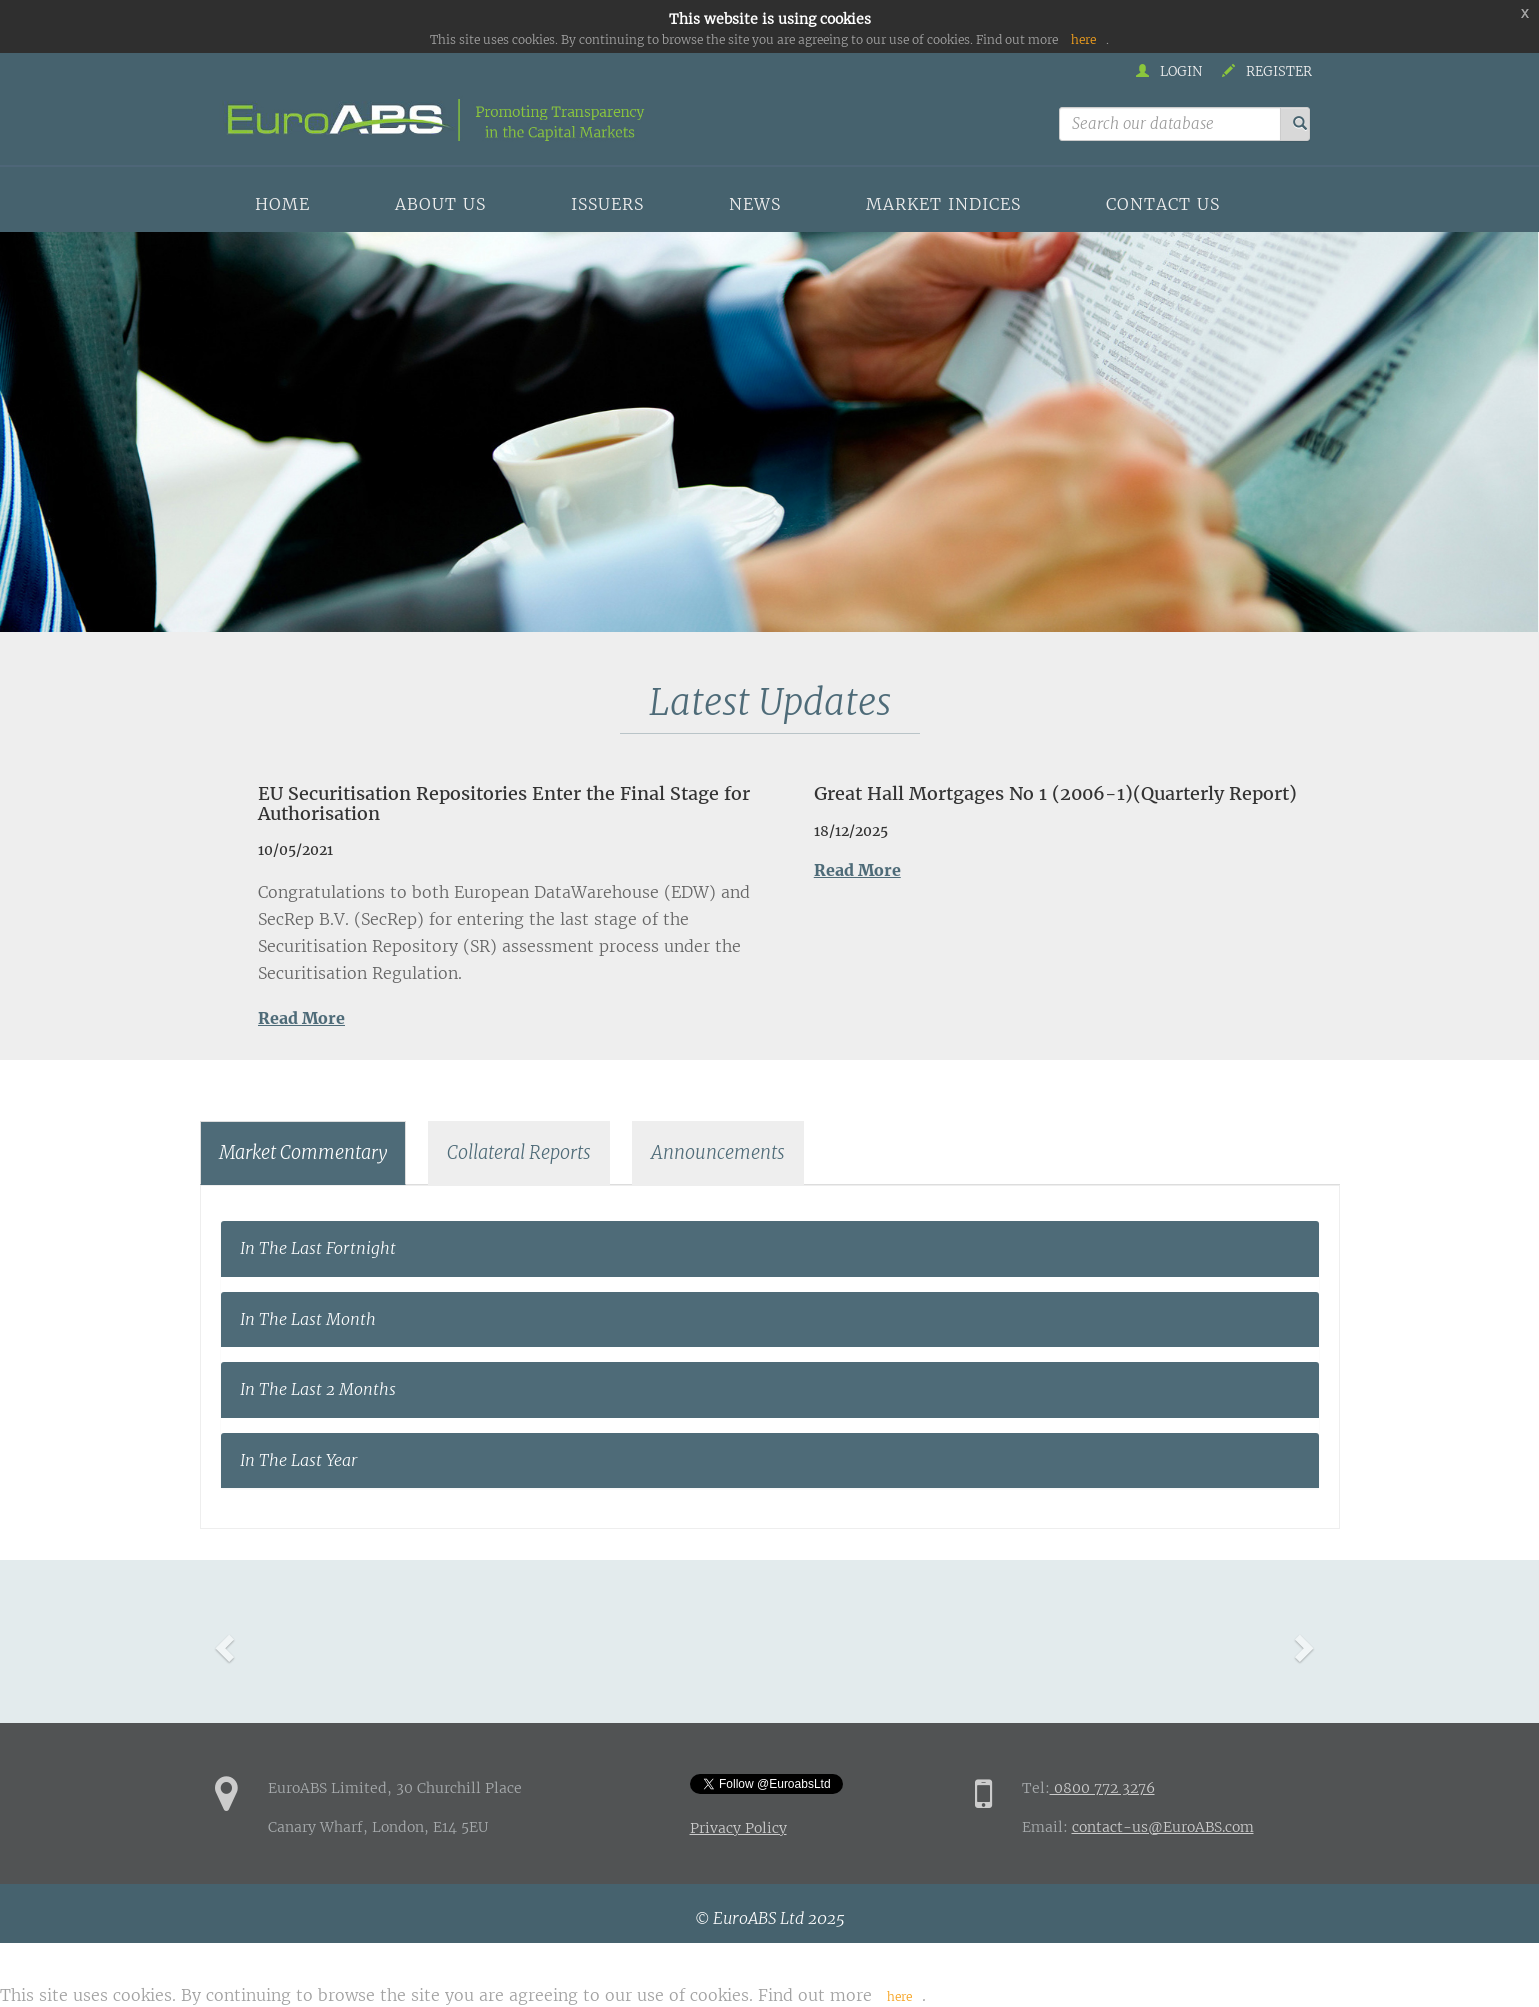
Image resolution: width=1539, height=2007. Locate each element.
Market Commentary (303, 1152)
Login (1169, 71)
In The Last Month (308, 1319)
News (755, 204)
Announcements (718, 1152)
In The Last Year (299, 1460)
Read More (301, 1018)
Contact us (1163, 204)
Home (282, 204)
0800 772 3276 (1102, 1788)
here (1083, 39)
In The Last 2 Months (318, 1389)
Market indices (943, 204)
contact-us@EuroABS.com (1163, 1827)
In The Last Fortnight (318, 1248)
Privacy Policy (738, 1828)
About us (440, 204)
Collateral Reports (519, 1152)
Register (1267, 71)
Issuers (607, 204)
